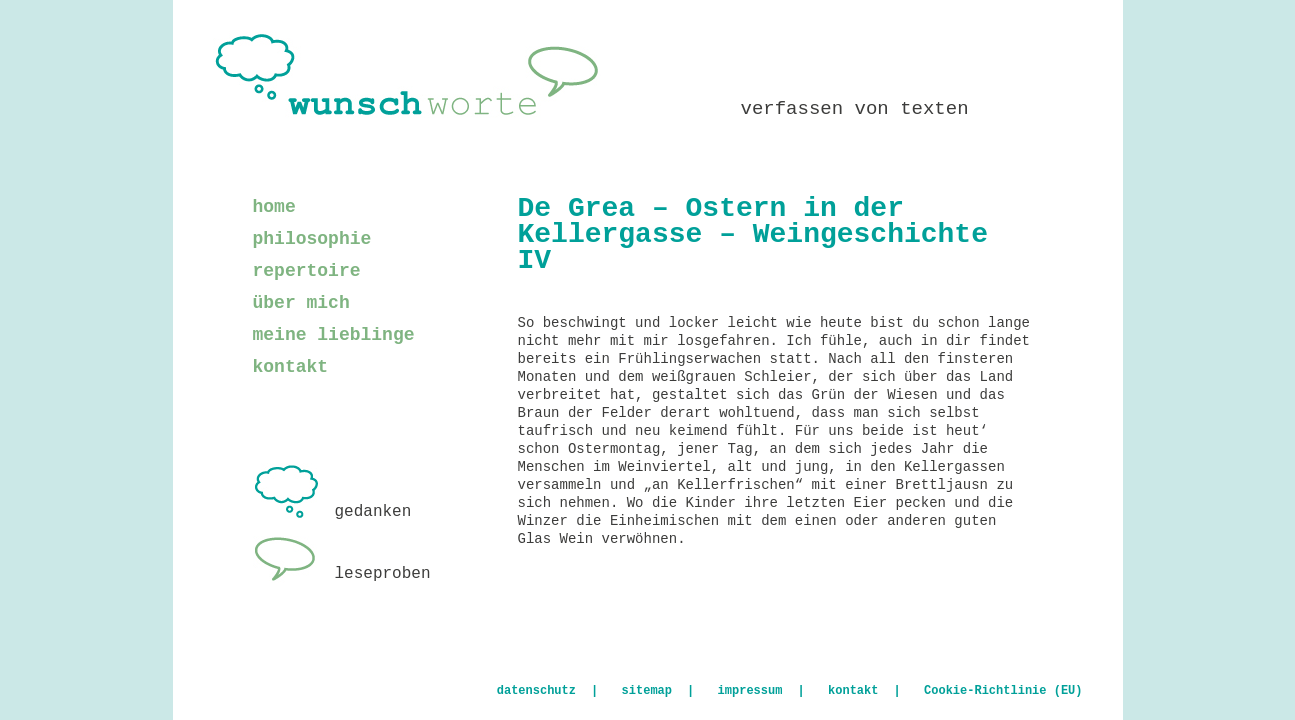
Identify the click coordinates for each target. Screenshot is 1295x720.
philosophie (312, 239)
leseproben (342, 574)
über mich (301, 303)
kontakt (291, 367)
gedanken (332, 512)
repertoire (307, 271)
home (274, 207)
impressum (750, 691)
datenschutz (536, 691)
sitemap (647, 691)
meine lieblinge (334, 335)
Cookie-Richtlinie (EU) (1003, 691)
